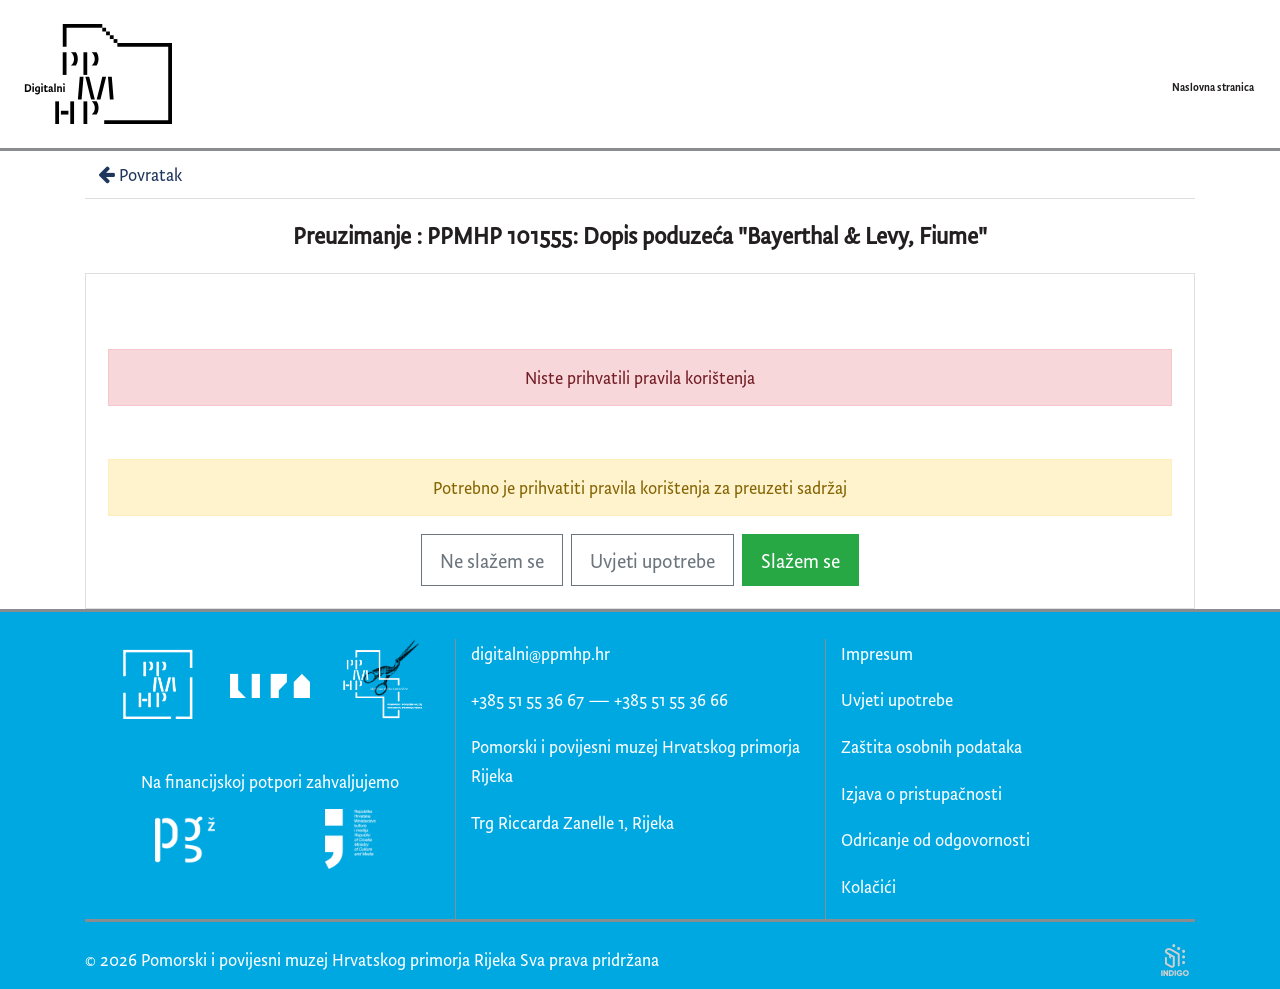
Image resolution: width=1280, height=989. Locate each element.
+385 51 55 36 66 (671, 699)
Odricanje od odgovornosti (935, 839)
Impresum (877, 653)
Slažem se (800, 560)
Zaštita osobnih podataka (931, 746)
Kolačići (868, 886)
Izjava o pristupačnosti (921, 793)
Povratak (138, 174)
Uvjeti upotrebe (652, 560)
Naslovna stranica (1213, 87)
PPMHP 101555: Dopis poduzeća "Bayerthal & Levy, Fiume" (707, 235)
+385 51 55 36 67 (527, 699)
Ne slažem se (492, 560)
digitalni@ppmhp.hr (540, 653)
